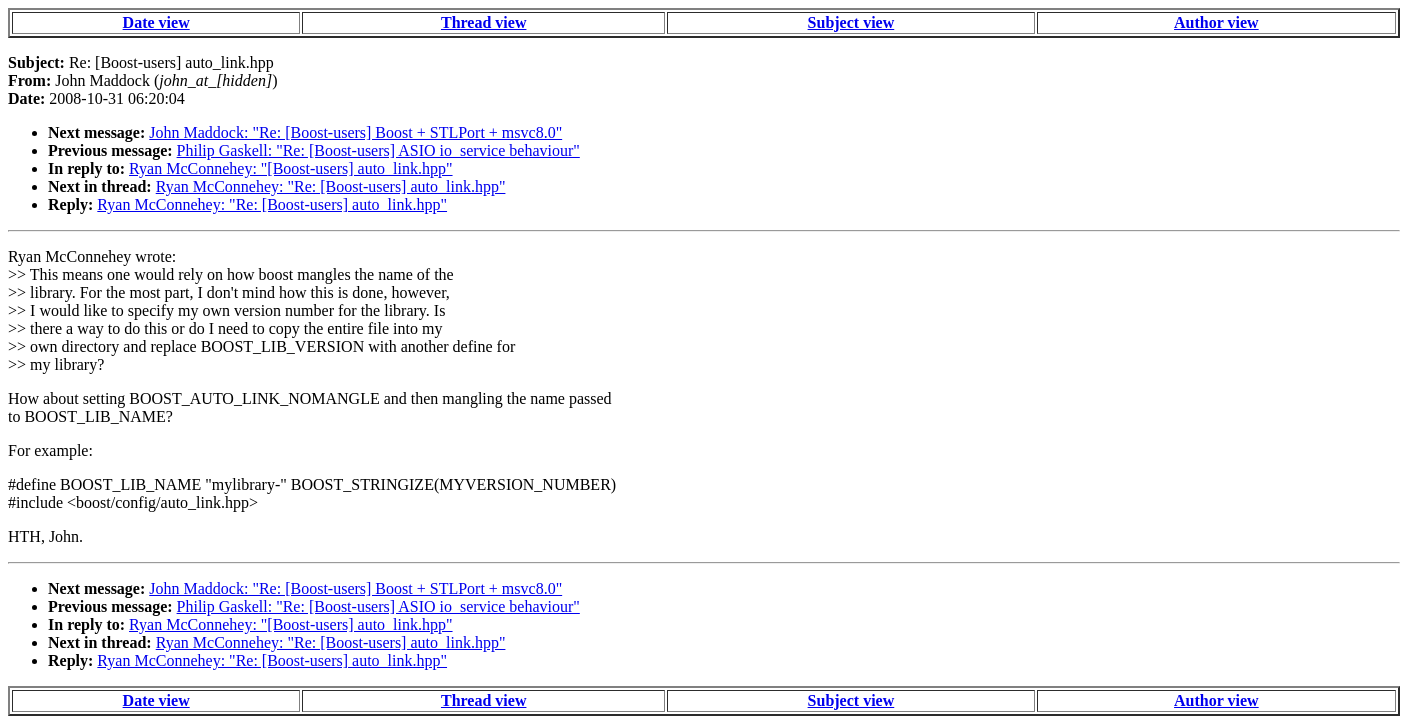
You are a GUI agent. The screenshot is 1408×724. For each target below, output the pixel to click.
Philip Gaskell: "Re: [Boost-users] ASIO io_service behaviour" (378, 150)
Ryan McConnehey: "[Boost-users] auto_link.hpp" (291, 168)
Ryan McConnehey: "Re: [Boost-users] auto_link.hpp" (331, 186)
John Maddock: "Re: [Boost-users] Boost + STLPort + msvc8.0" (355, 132)
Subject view (851, 22)
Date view (156, 22)
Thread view (483, 22)
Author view (1216, 22)
